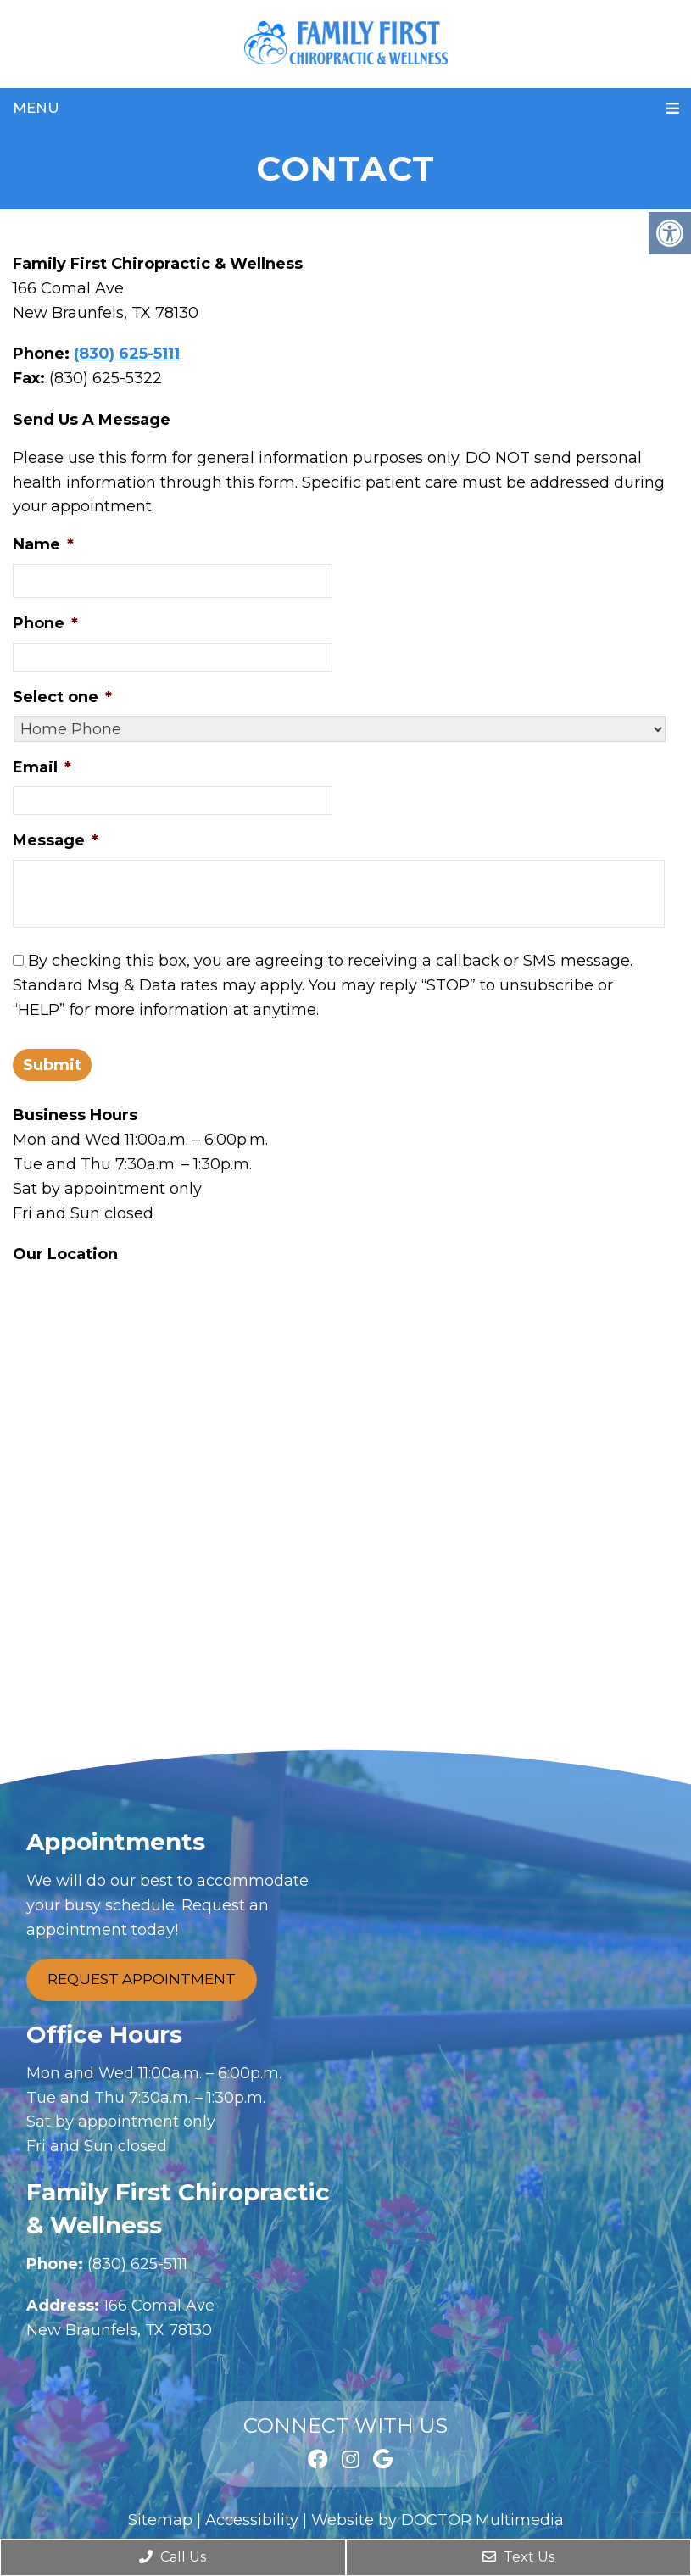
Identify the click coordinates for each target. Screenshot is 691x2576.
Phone (45, 623)
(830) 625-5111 (127, 353)
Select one (62, 697)
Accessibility (251, 2520)
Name (43, 544)
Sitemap (160, 2520)
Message (55, 840)
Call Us (172, 2557)
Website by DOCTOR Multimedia (437, 2520)
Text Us (518, 2557)
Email (42, 767)
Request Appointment (141, 1979)
